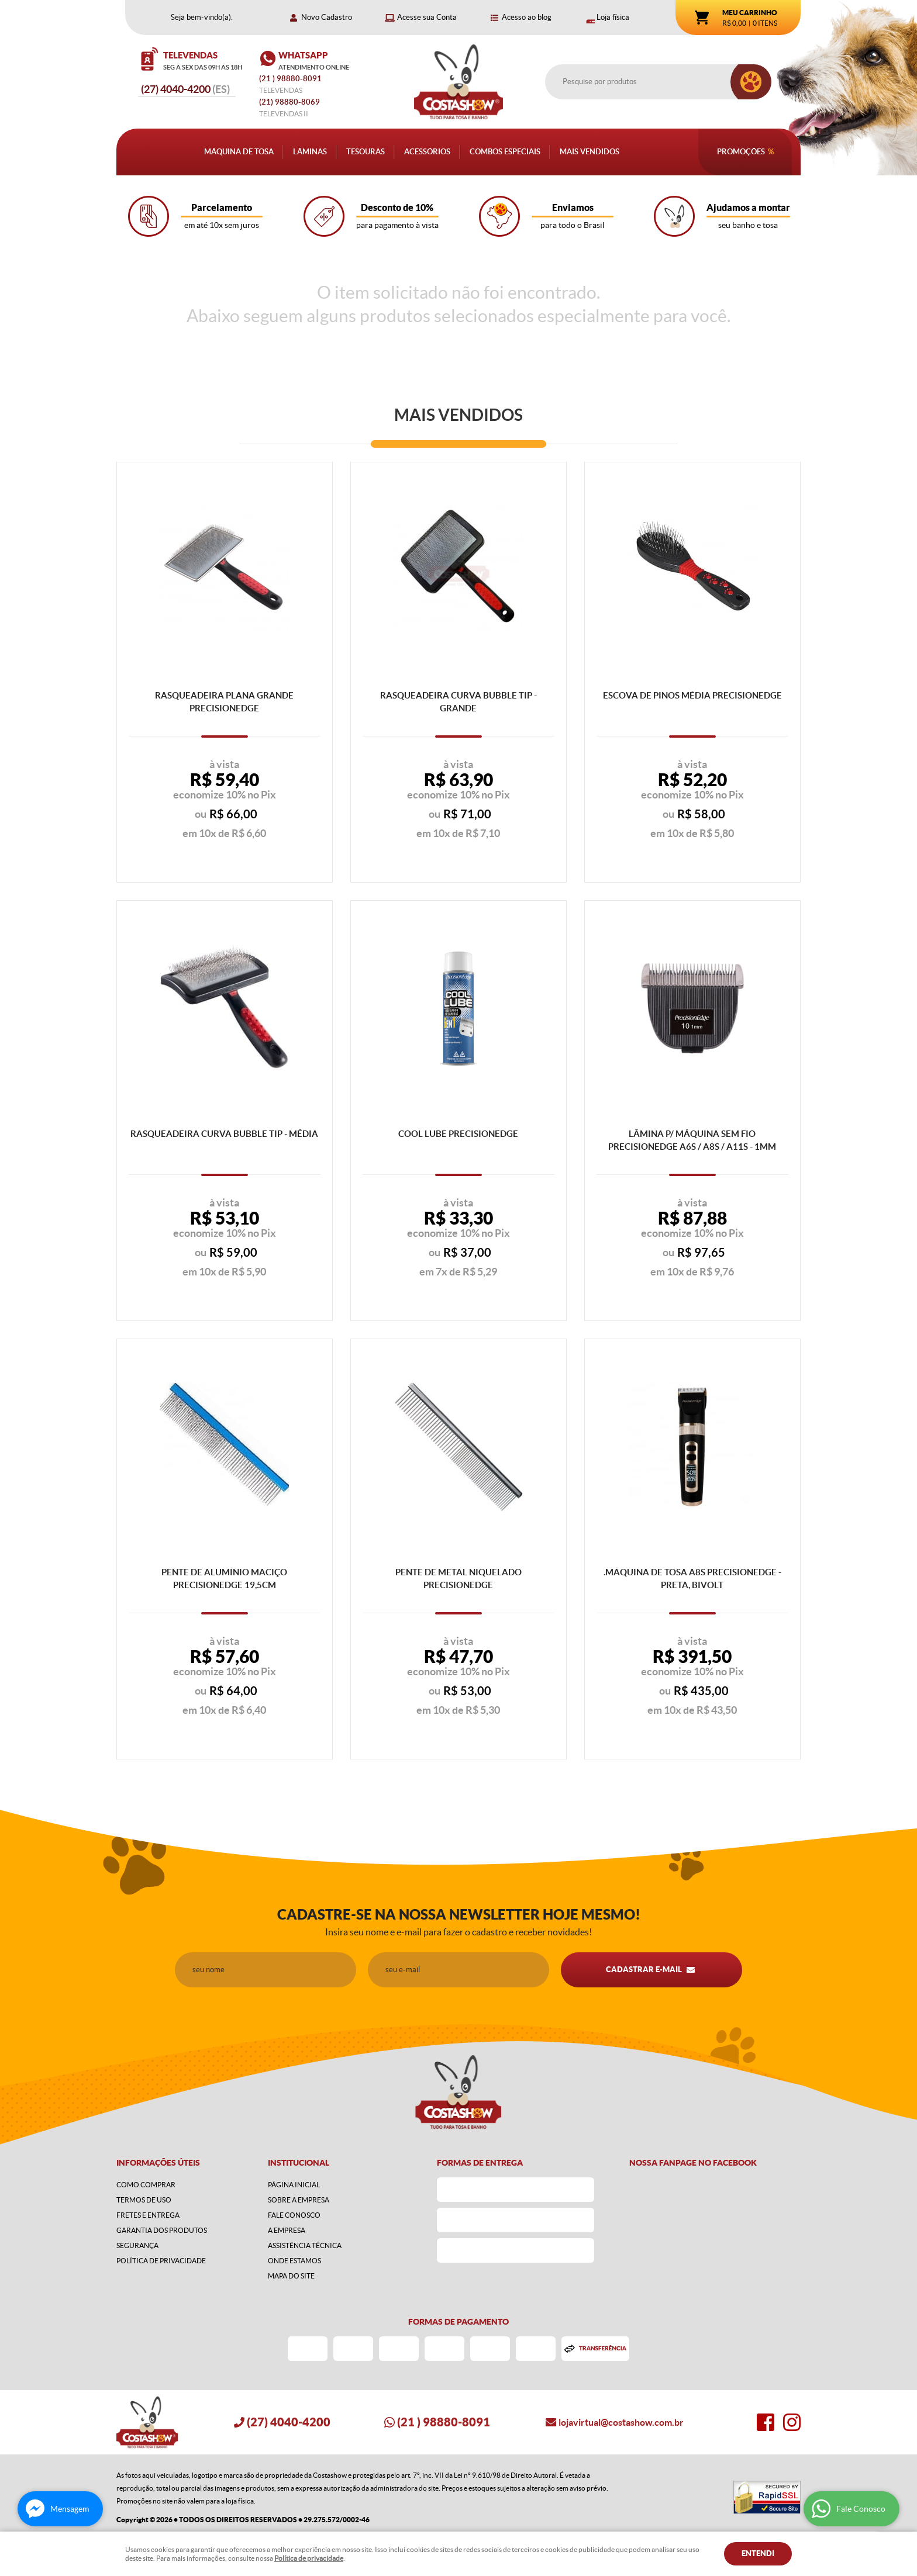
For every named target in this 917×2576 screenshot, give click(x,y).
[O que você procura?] (750, 81)
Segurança (137, 2245)
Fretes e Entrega (148, 2215)
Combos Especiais (505, 151)
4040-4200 (185, 89)
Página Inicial (294, 2184)
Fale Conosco (294, 2215)
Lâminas (310, 151)
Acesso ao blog (526, 17)
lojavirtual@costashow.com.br (621, 2422)
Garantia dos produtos (161, 2230)
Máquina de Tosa (239, 151)
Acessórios (427, 151)
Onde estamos (294, 2260)
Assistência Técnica (305, 2245)
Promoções (741, 151)
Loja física (613, 17)
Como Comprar (145, 2184)
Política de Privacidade (161, 2260)
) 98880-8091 (291, 78)
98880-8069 (289, 102)
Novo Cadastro (326, 17)
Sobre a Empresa (298, 2200)
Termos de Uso (143, 2200)
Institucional (298, 2162)
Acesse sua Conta (427, 17)
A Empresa (286, 2230)
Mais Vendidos (589, 151)
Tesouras (365, 151)
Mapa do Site (291, 2276)
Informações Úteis (158, 2162)
